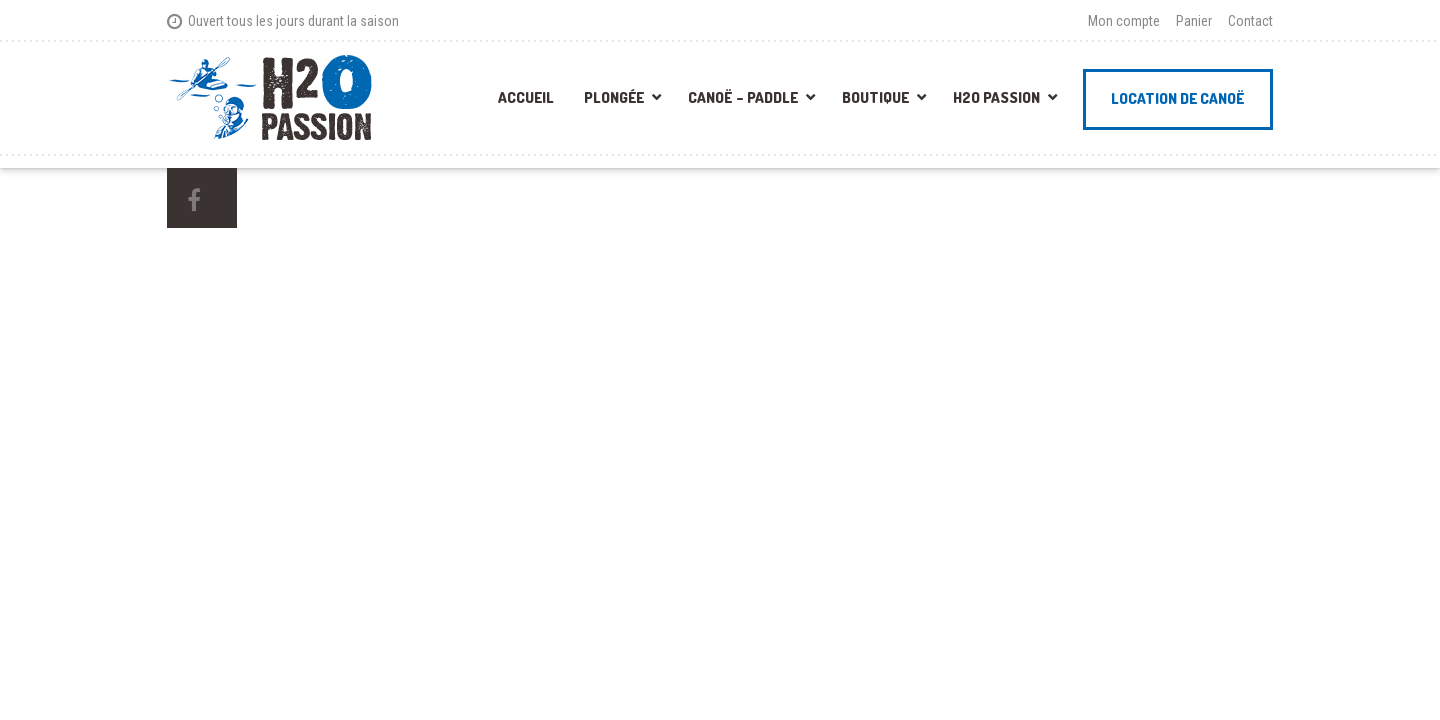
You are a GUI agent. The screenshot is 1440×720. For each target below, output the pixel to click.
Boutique (875, 97)
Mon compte (1124, 21)
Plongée (614, 97)
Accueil (526, 97)
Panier (1194, 21)
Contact (1250, 21)
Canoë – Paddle (743, 97)
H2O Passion (996, 97)
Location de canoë (1178, 98)
